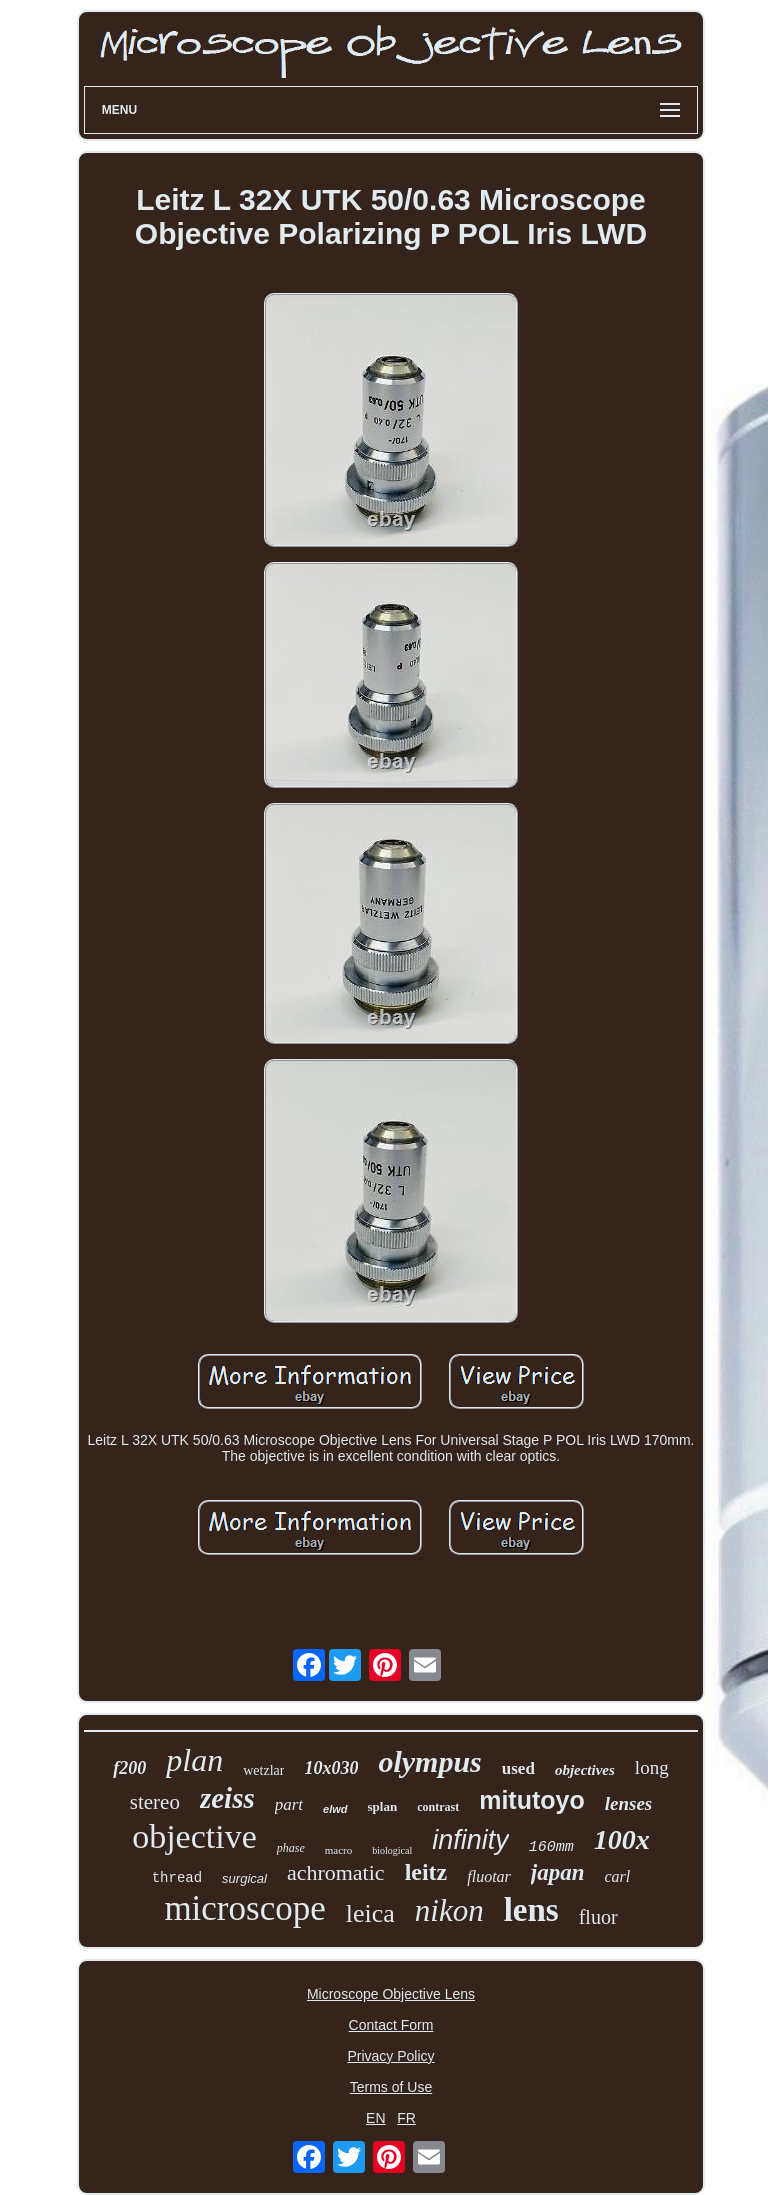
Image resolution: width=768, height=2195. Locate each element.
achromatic (336, 1872)
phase (291, 1848)
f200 (129, 1768)
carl (618, 1876)
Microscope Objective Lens (391, 1994)
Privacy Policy (390, 2056)
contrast (438, 1807)
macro (338, 1850)
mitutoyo (532, 1800)
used (518, 1768)
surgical (244, 1878)
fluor (598, 1917)
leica (370, 1913)
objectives (585, 1770)
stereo (155, 1802)
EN (375, 2118)
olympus (429, 1761)
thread (177, 1878)
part (289, 1804)
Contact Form (391, 2025)
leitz (426, 1872)
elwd (335, 1809)
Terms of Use (391, 2087)
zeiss (227, 1798)
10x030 (331, 1768)
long (652, 1767)
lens (531, 1910)
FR (406, 2118)
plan (194, 1760)
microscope (244, 1908)
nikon (449, 1910)
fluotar (489, 1876)
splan (383, 1806)
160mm (551, 1847)
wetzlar (263, 1770)
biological (392, 1850)
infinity (470, 1840)
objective (194, 1836)
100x (622, 1839)
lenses (629, 1803)
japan (558, 1872)
